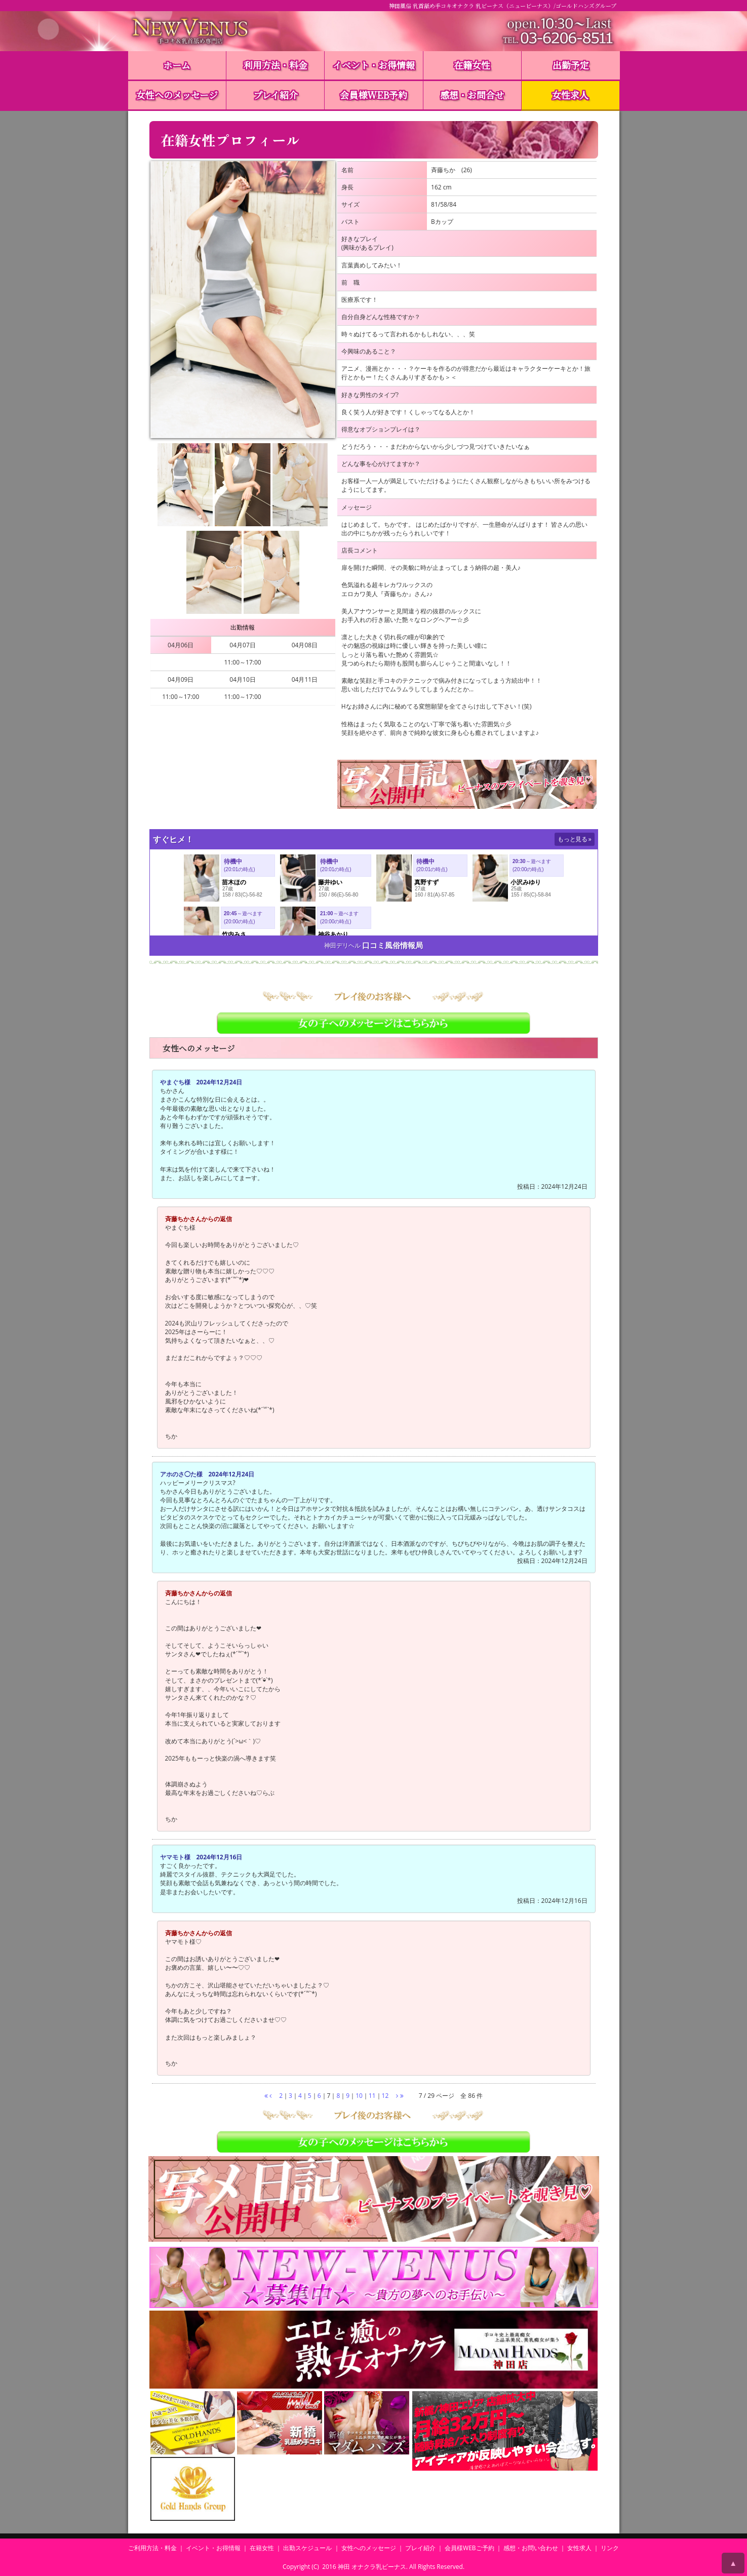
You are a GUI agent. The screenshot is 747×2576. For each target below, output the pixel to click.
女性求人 (570, 94)
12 (385, 2095)
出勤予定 (571, 64)
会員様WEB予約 (373, 94)
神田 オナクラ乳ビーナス (372, 2566)
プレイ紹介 (275, 94)
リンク (610, 2548)
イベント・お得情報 (374, 64)
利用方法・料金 (275, 64)
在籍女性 (472, 64)
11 (372, 2095)
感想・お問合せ (472, 94)
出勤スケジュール (307, 2548)
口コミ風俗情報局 (392, 945)
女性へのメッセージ (177, 94)
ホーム (176, 64)
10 (359, 2095)
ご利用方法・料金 (152, 2548)
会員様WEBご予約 (469, 2548)
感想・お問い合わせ (530, 2548)
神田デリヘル (342, 945)
